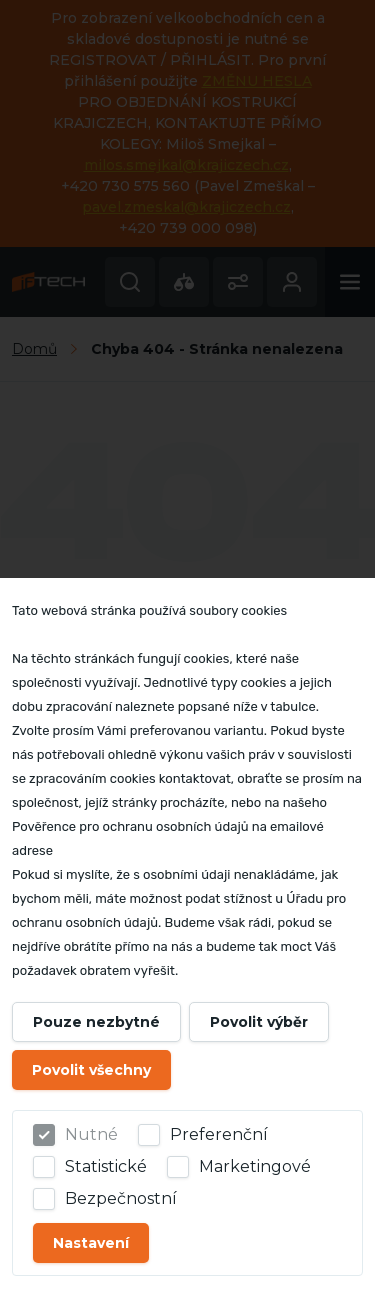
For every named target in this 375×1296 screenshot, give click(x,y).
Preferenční (219, 1134)
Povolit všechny (91, 1070)
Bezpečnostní (121, 1198)
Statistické (106, 1166)
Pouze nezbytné (96, 1022)
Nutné (91, 1134)
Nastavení (91, 1243)
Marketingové (255, 1166)
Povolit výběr (259, 1022)
